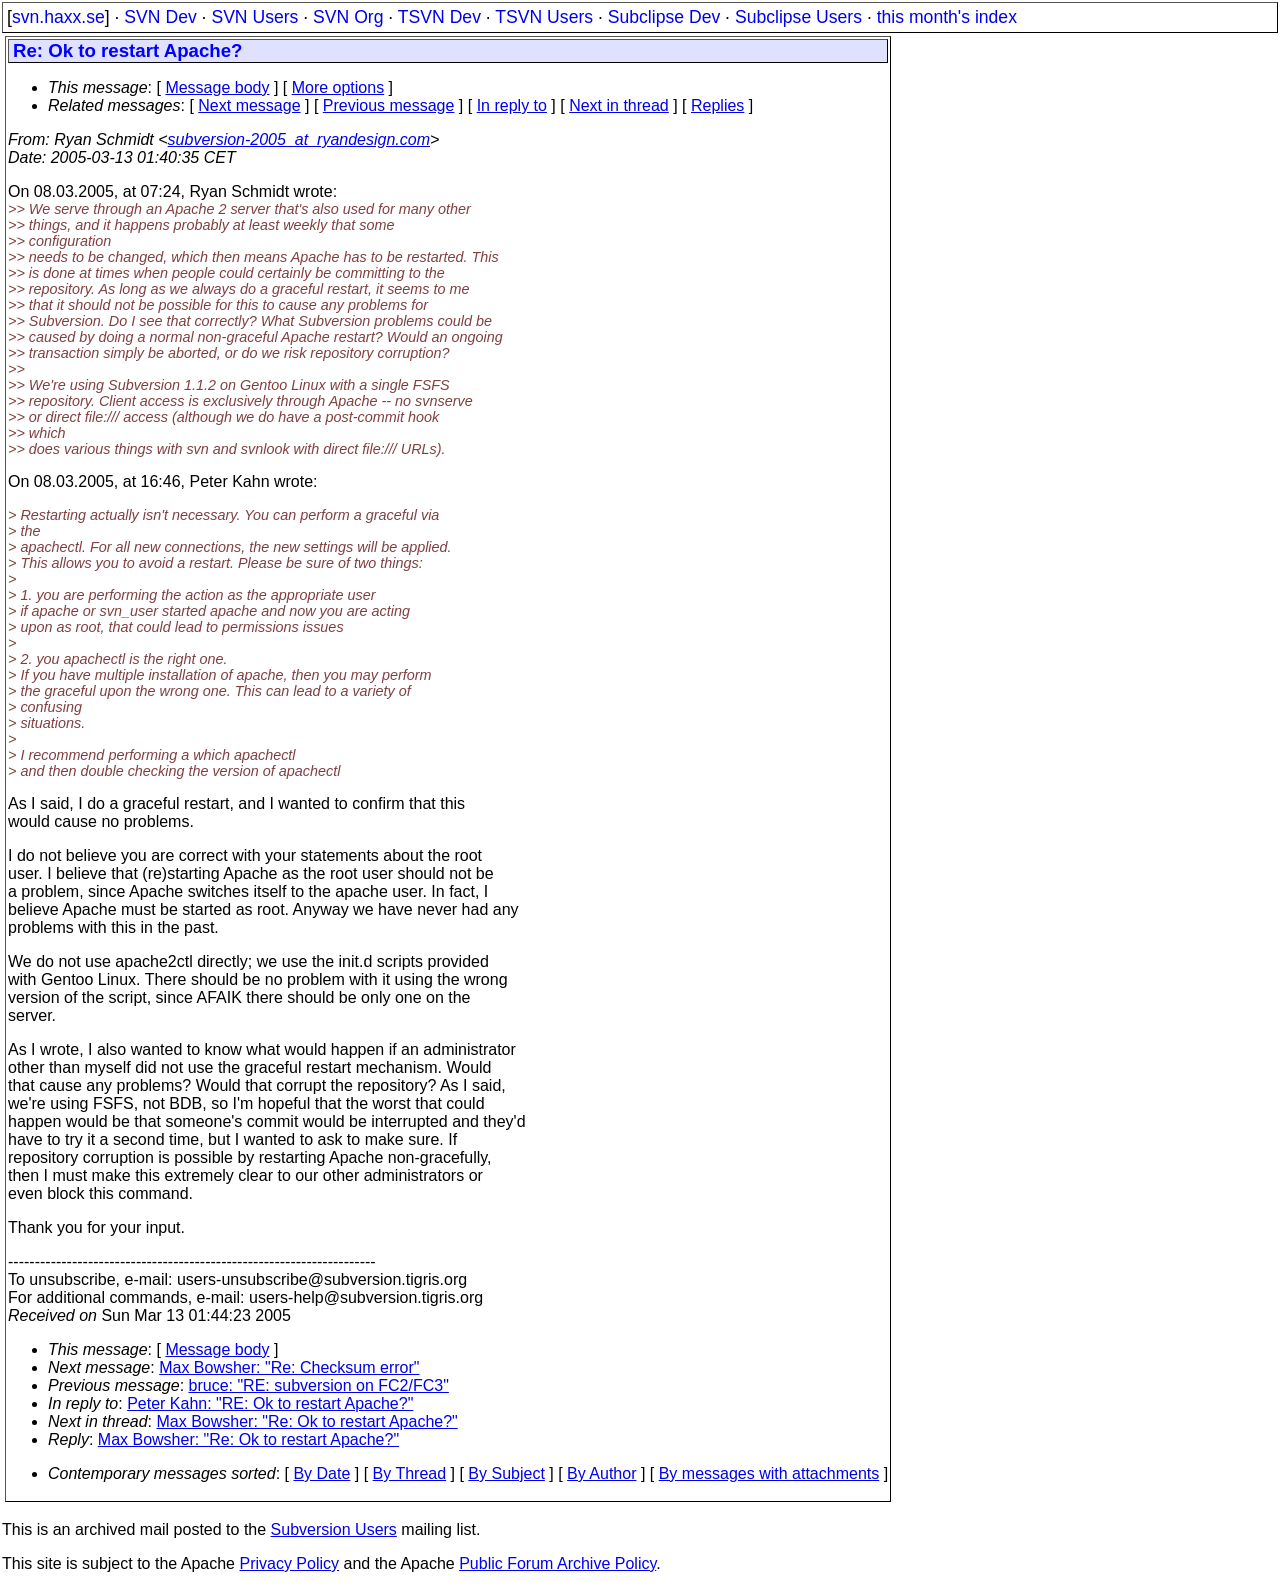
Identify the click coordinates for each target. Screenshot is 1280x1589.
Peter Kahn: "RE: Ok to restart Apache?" (270, 1403)
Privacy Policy (289, 1563)
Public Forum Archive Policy (557, 1563)
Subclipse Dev (664, 17)
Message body (217, 87)
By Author (601, 1473)
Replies (717, 105)
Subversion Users (334, 1529)
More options (338, 87)
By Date (321, 1473)
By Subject (506, 1473)
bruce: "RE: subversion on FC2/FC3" (319, 1385)
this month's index (947, 17)
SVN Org (348, 17)
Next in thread (619, 105)
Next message (249, 105)
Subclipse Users (798, 17)
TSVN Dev (439, 17)
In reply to (512, 105)
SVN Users (254, 17)
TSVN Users (544, 17)
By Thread (410, 1473)
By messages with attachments (769, 1473)
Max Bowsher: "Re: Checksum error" (289, 1367)
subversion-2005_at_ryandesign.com (299, 139)
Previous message (389, 105)
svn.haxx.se (58, 17)
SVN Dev (160, 17)
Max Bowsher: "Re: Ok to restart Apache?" (307, 1421)
